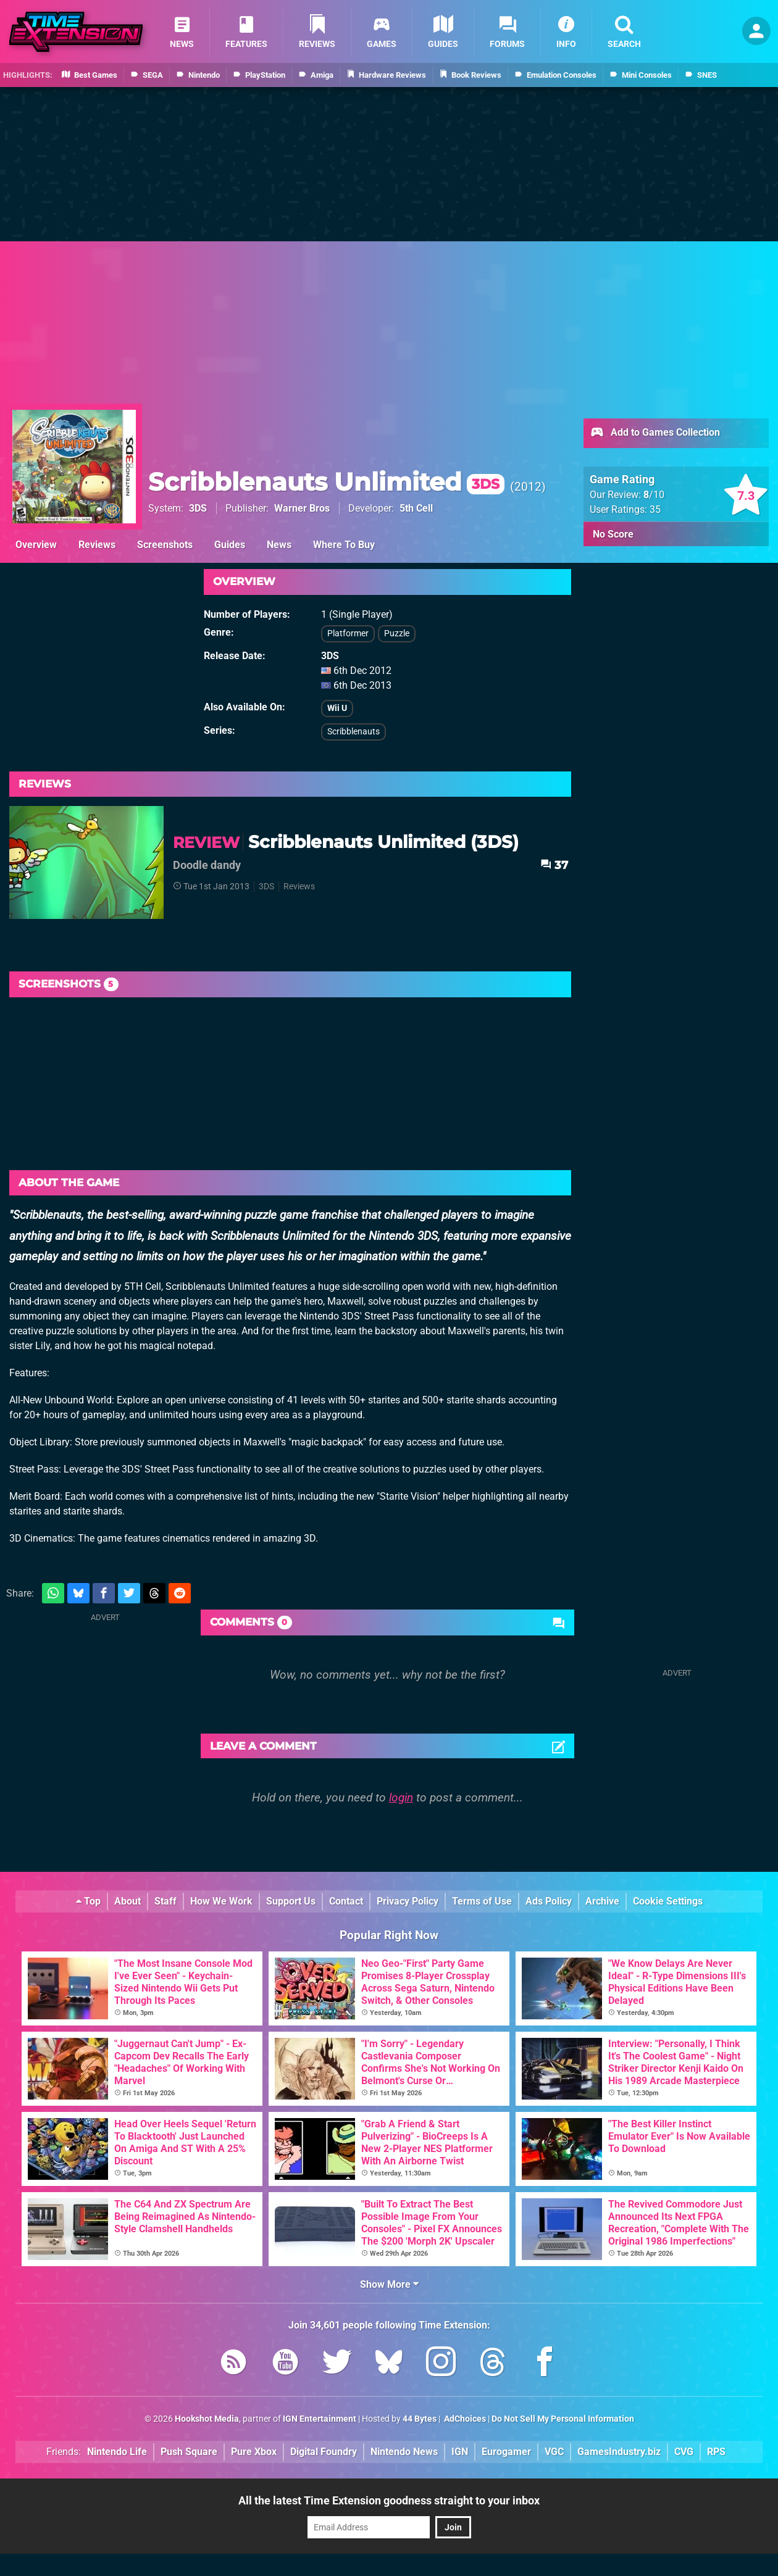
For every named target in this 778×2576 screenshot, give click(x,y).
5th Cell (416, 508)
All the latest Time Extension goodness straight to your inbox (389, 2500)
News (279, 545)
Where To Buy (344, 545)
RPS (716, 2452)
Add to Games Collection (655, 433)
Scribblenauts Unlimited (326, 482)
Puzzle (396, 633)
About (127, 1901)
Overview (36, 545)
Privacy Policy (407, 1901)
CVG (683, 2452)
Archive (602, 1901)
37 (554, 865)
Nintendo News (404, 2452)
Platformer (348, 633)
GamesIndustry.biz (619, 2452)
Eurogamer (506, 2452)
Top (88, 1901)
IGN (459, 2452)
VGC (554, 2452)
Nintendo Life (117, 2452)
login (401, 1797)
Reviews (96, 545)
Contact (346, 1901)
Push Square (189, 2452)
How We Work (221, 1901)
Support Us (291, 1901)
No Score (613, 534)
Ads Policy (548, 1901)
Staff (165, 1901)
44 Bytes (420, 2419)
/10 (653, 495)
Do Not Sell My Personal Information (562, 2419)
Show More (389, 2284)
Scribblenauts (353, 731)
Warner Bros (302, 508)
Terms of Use (482, 1901)
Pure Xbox (254, 2452)
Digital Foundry (323, 2452)
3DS (198, 508)
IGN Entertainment (319, 2419)
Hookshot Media (207, 2419)
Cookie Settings (668, 1901)
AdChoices (464, 2419)
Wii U (337, 708)
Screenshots (165, 545)
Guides (229, 545)
